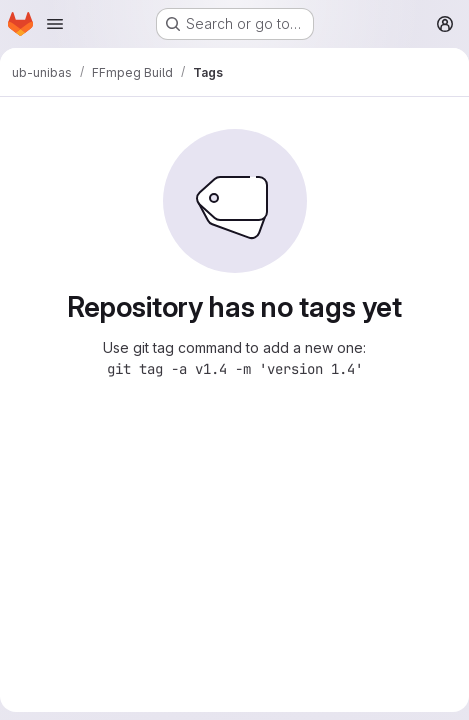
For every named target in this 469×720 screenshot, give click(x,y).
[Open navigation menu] (55, 24)
